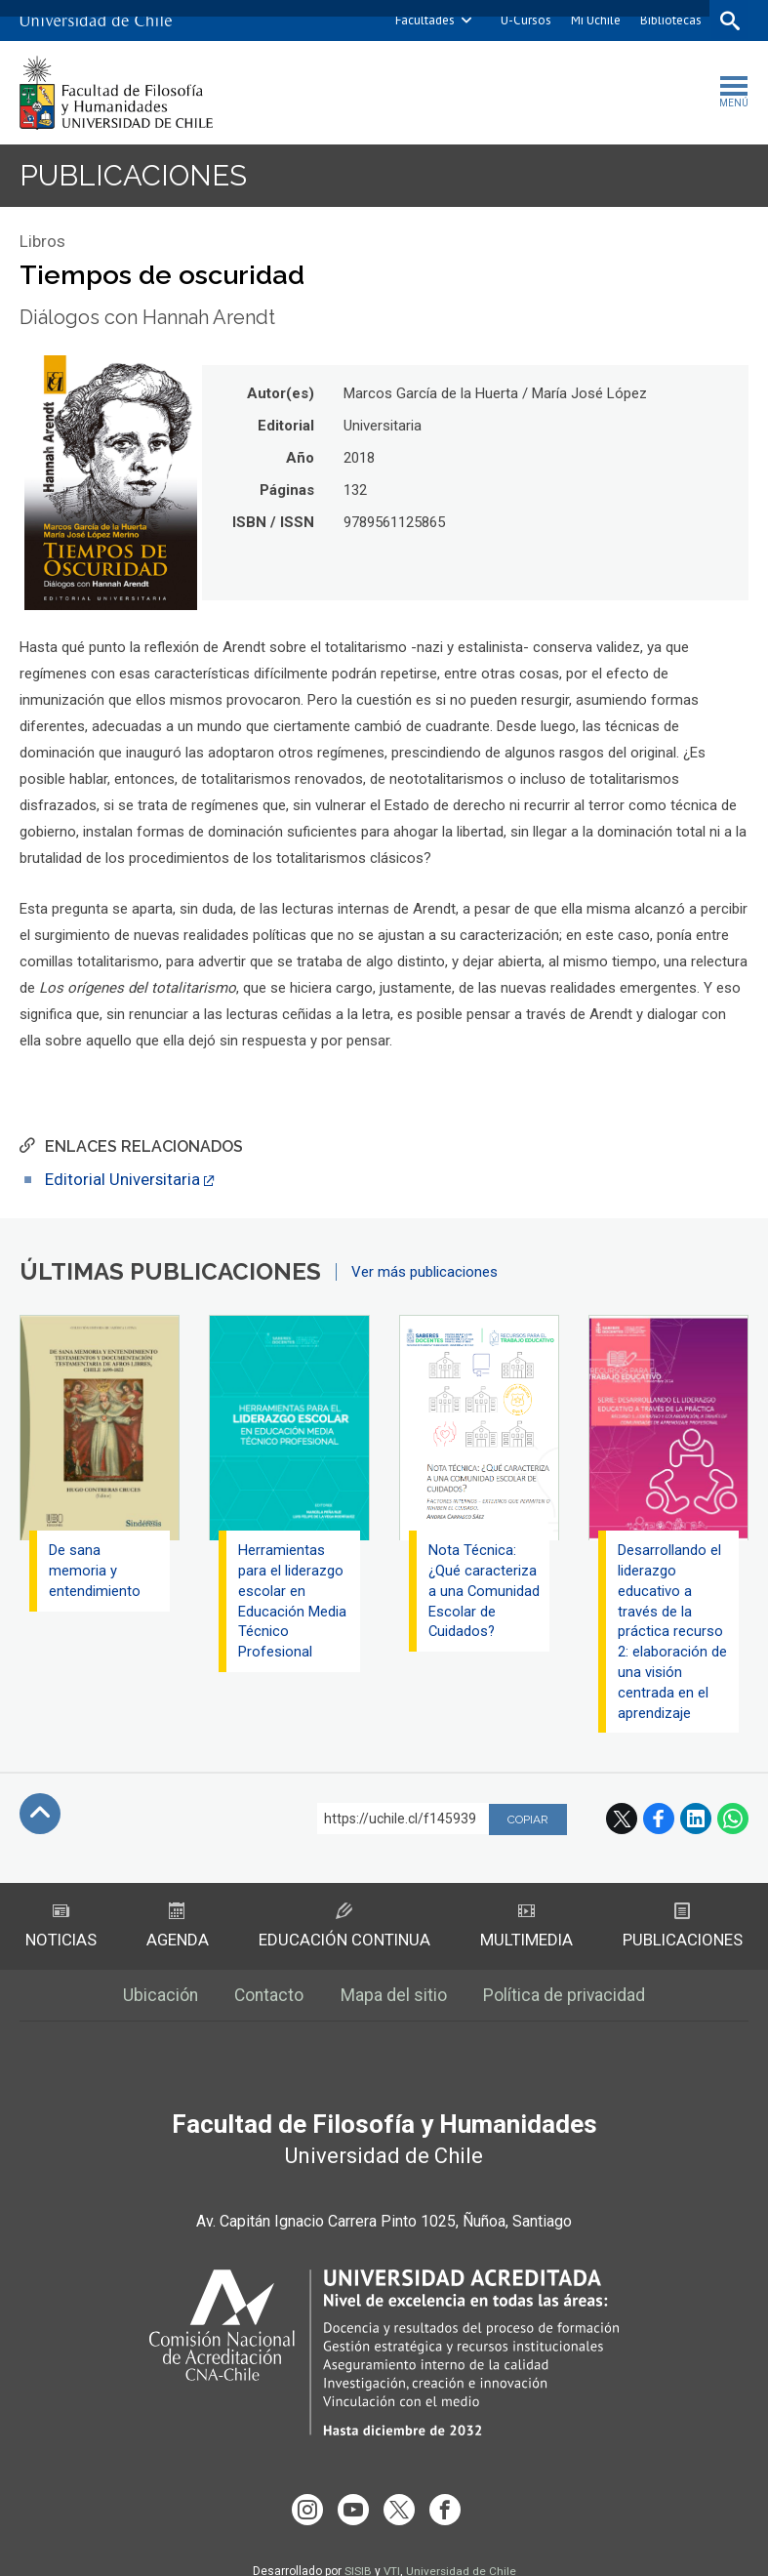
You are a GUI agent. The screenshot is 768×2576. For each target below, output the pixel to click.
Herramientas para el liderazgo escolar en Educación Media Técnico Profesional (292, 1602)
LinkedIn (696, 1821)
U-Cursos (524, 20)
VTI (391, 2549)
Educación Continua (343, 1929)
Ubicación (158, 1999)
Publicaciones (135, 176)
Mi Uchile (594, 20)
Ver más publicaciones (424, 1273)
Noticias (61, 1929)
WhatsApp (733, 1821)
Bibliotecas (669, 20)
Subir (40, 1816)
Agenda (177, 1929)
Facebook (658, 1821)
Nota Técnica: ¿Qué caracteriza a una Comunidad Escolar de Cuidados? (482, 1602)
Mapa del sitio (395, 1999)
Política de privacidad (566, 1999)
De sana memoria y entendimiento (95, 1571)
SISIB (357, 2549)
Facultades (423, 20)
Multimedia (526, 1929)
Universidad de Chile (461, 2549)
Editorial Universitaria (123, 1180)
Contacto (268, 1999)
